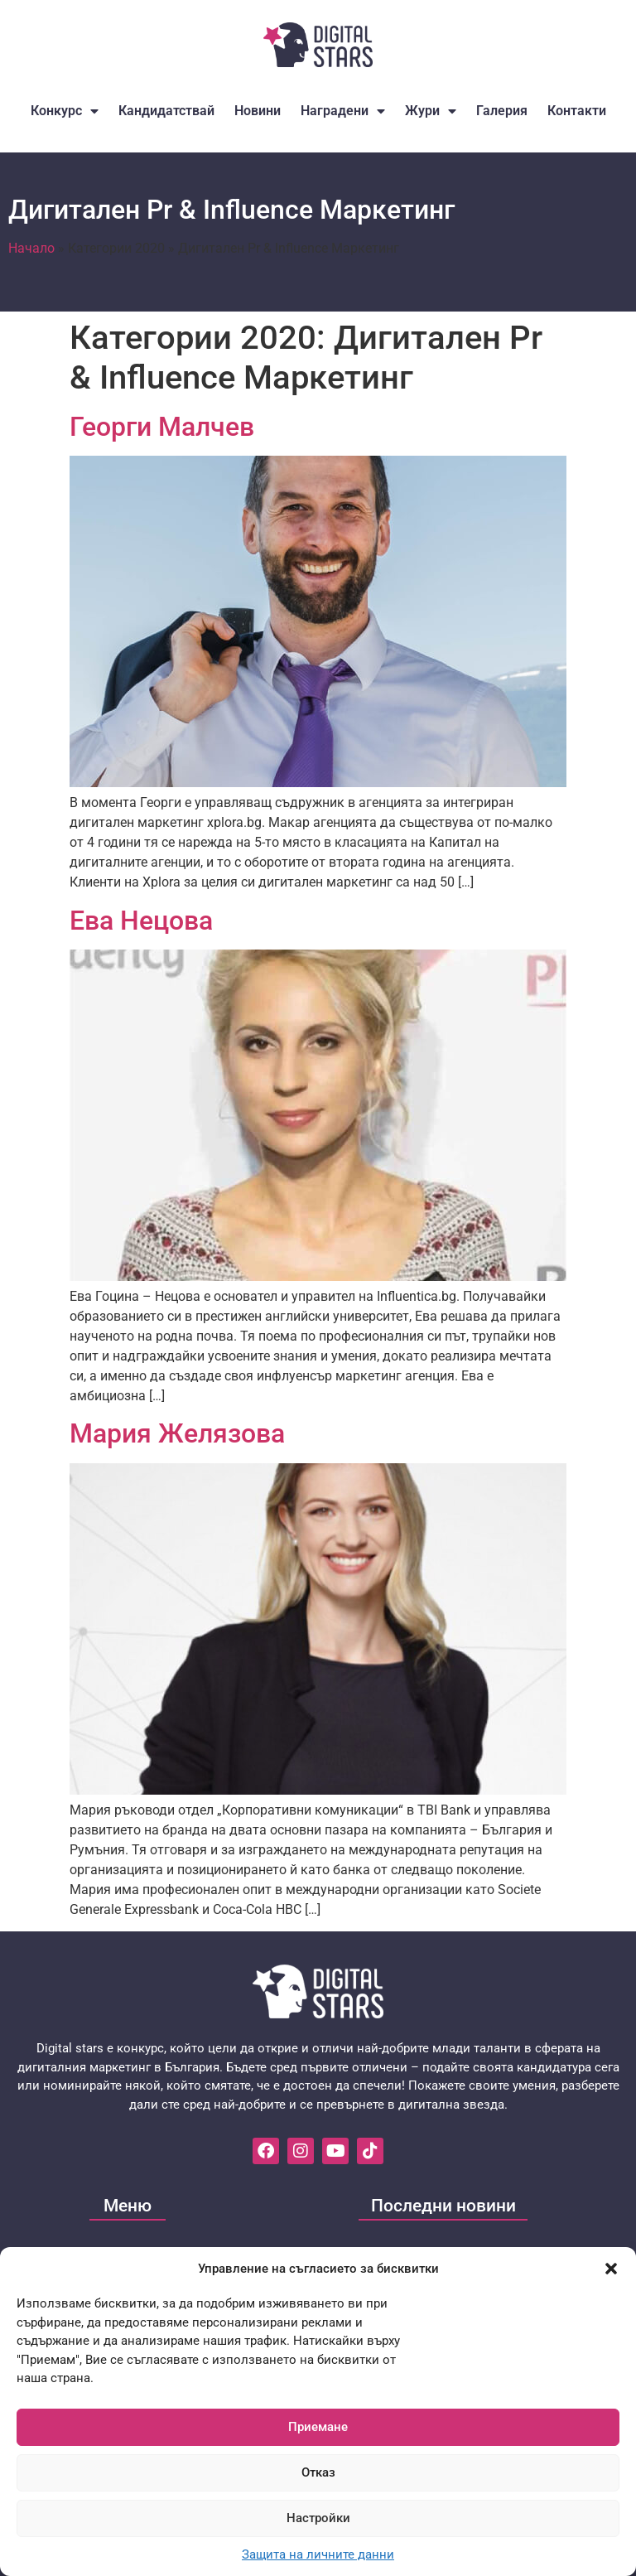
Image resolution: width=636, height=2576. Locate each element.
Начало (31, 248)
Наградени (343, 111)
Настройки (318, 2518)
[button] (611, 2268)
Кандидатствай (166, 110)
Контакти (576, 110)
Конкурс (65, 111)
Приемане (318, 2426)
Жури (430, 111)
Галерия (502, 110)
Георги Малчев (162, 426)
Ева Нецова (141, 920)
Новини (257, 110)
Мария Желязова (177, 1433)
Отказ (318, 2472)
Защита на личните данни (318, 2554)
